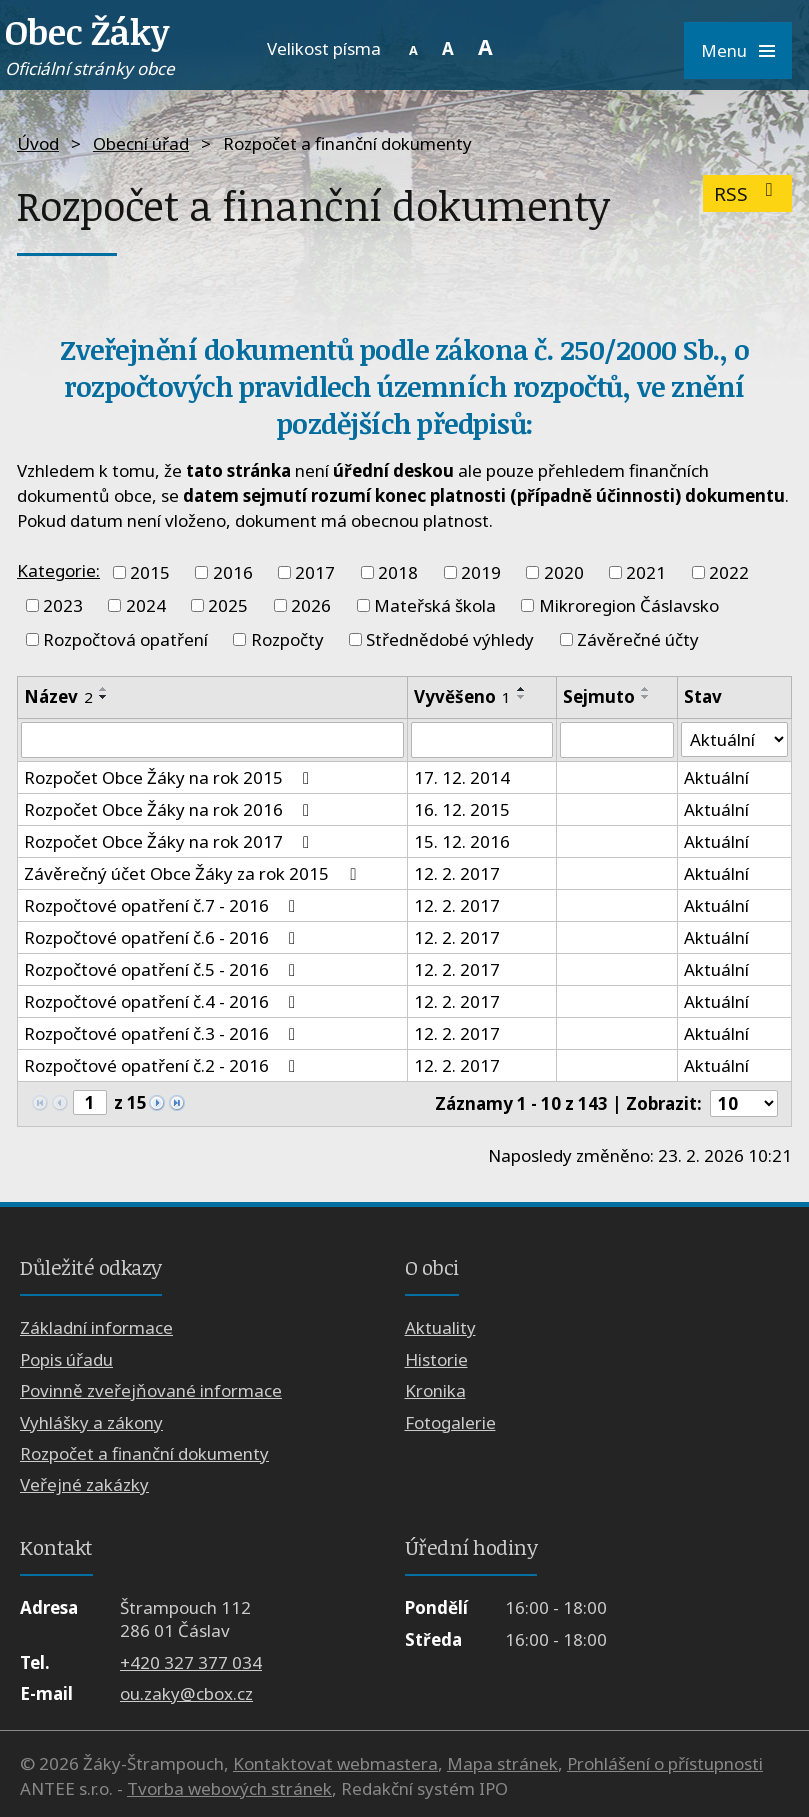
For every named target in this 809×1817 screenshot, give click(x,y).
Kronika (435, 1390)
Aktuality (440, 1327)
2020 (564, 572)
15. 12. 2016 (462, 841)
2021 (646, 572)
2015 (150, 572)
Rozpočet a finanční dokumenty (144, 1453)
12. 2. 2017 (457, 873)
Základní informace (96, 1327)
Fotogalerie (450, 1422)
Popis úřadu (66, 1359)
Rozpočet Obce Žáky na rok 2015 (170, 777)
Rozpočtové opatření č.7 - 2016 (163, 905)
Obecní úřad (141, 143)
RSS (747, 193)
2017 (315, 572)
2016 (233, 572)
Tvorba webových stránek (229, 1788)
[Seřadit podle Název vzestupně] (104, 689)
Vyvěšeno (462, 696)
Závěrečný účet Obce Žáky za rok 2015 (193, 873)
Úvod (38, 143)
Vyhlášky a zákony (91, 1422)
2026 (311, 605)
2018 (398, 572)
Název (58, 696)
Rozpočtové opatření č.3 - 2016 (163, 1033)
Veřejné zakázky (84, 1484)
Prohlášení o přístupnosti (665, 1763)
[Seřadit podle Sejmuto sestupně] (646, 697)
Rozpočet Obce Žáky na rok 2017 (170, 841)
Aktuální (716, 777)
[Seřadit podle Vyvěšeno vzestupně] (522, 689)
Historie (436, 1359)
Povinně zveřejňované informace (151, 1390)
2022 (729, 572)
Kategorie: (58, 570)
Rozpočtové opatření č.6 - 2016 (163, 937)
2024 (146, 605)
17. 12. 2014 (462, 777)
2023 (63, 605)
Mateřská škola (435, 605)
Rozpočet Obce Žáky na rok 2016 (170, 809)
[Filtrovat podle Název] (212, 740)
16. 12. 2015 (462, 809)
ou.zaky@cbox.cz (186, 1693)
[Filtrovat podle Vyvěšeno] (482, 740)
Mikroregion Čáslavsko (629, 605)
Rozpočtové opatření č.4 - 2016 (163, 1001)
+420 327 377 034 (191, 1662)
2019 (481, 572)
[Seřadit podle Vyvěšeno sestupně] (522, 697)
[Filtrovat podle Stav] (734, 740)
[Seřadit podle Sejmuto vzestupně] (646, 689)
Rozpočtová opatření (125, 639)
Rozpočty (287, 639)
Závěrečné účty (638, 639)
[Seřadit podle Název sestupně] (104, 697)
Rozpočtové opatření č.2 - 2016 (163, 1065)
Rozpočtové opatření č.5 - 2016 (163, 969)
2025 (228, 605)
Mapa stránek (502, 1763)
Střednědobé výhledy (450, 639)
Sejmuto (599, 696)
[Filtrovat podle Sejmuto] (617, 740)
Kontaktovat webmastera (335, 1763)
